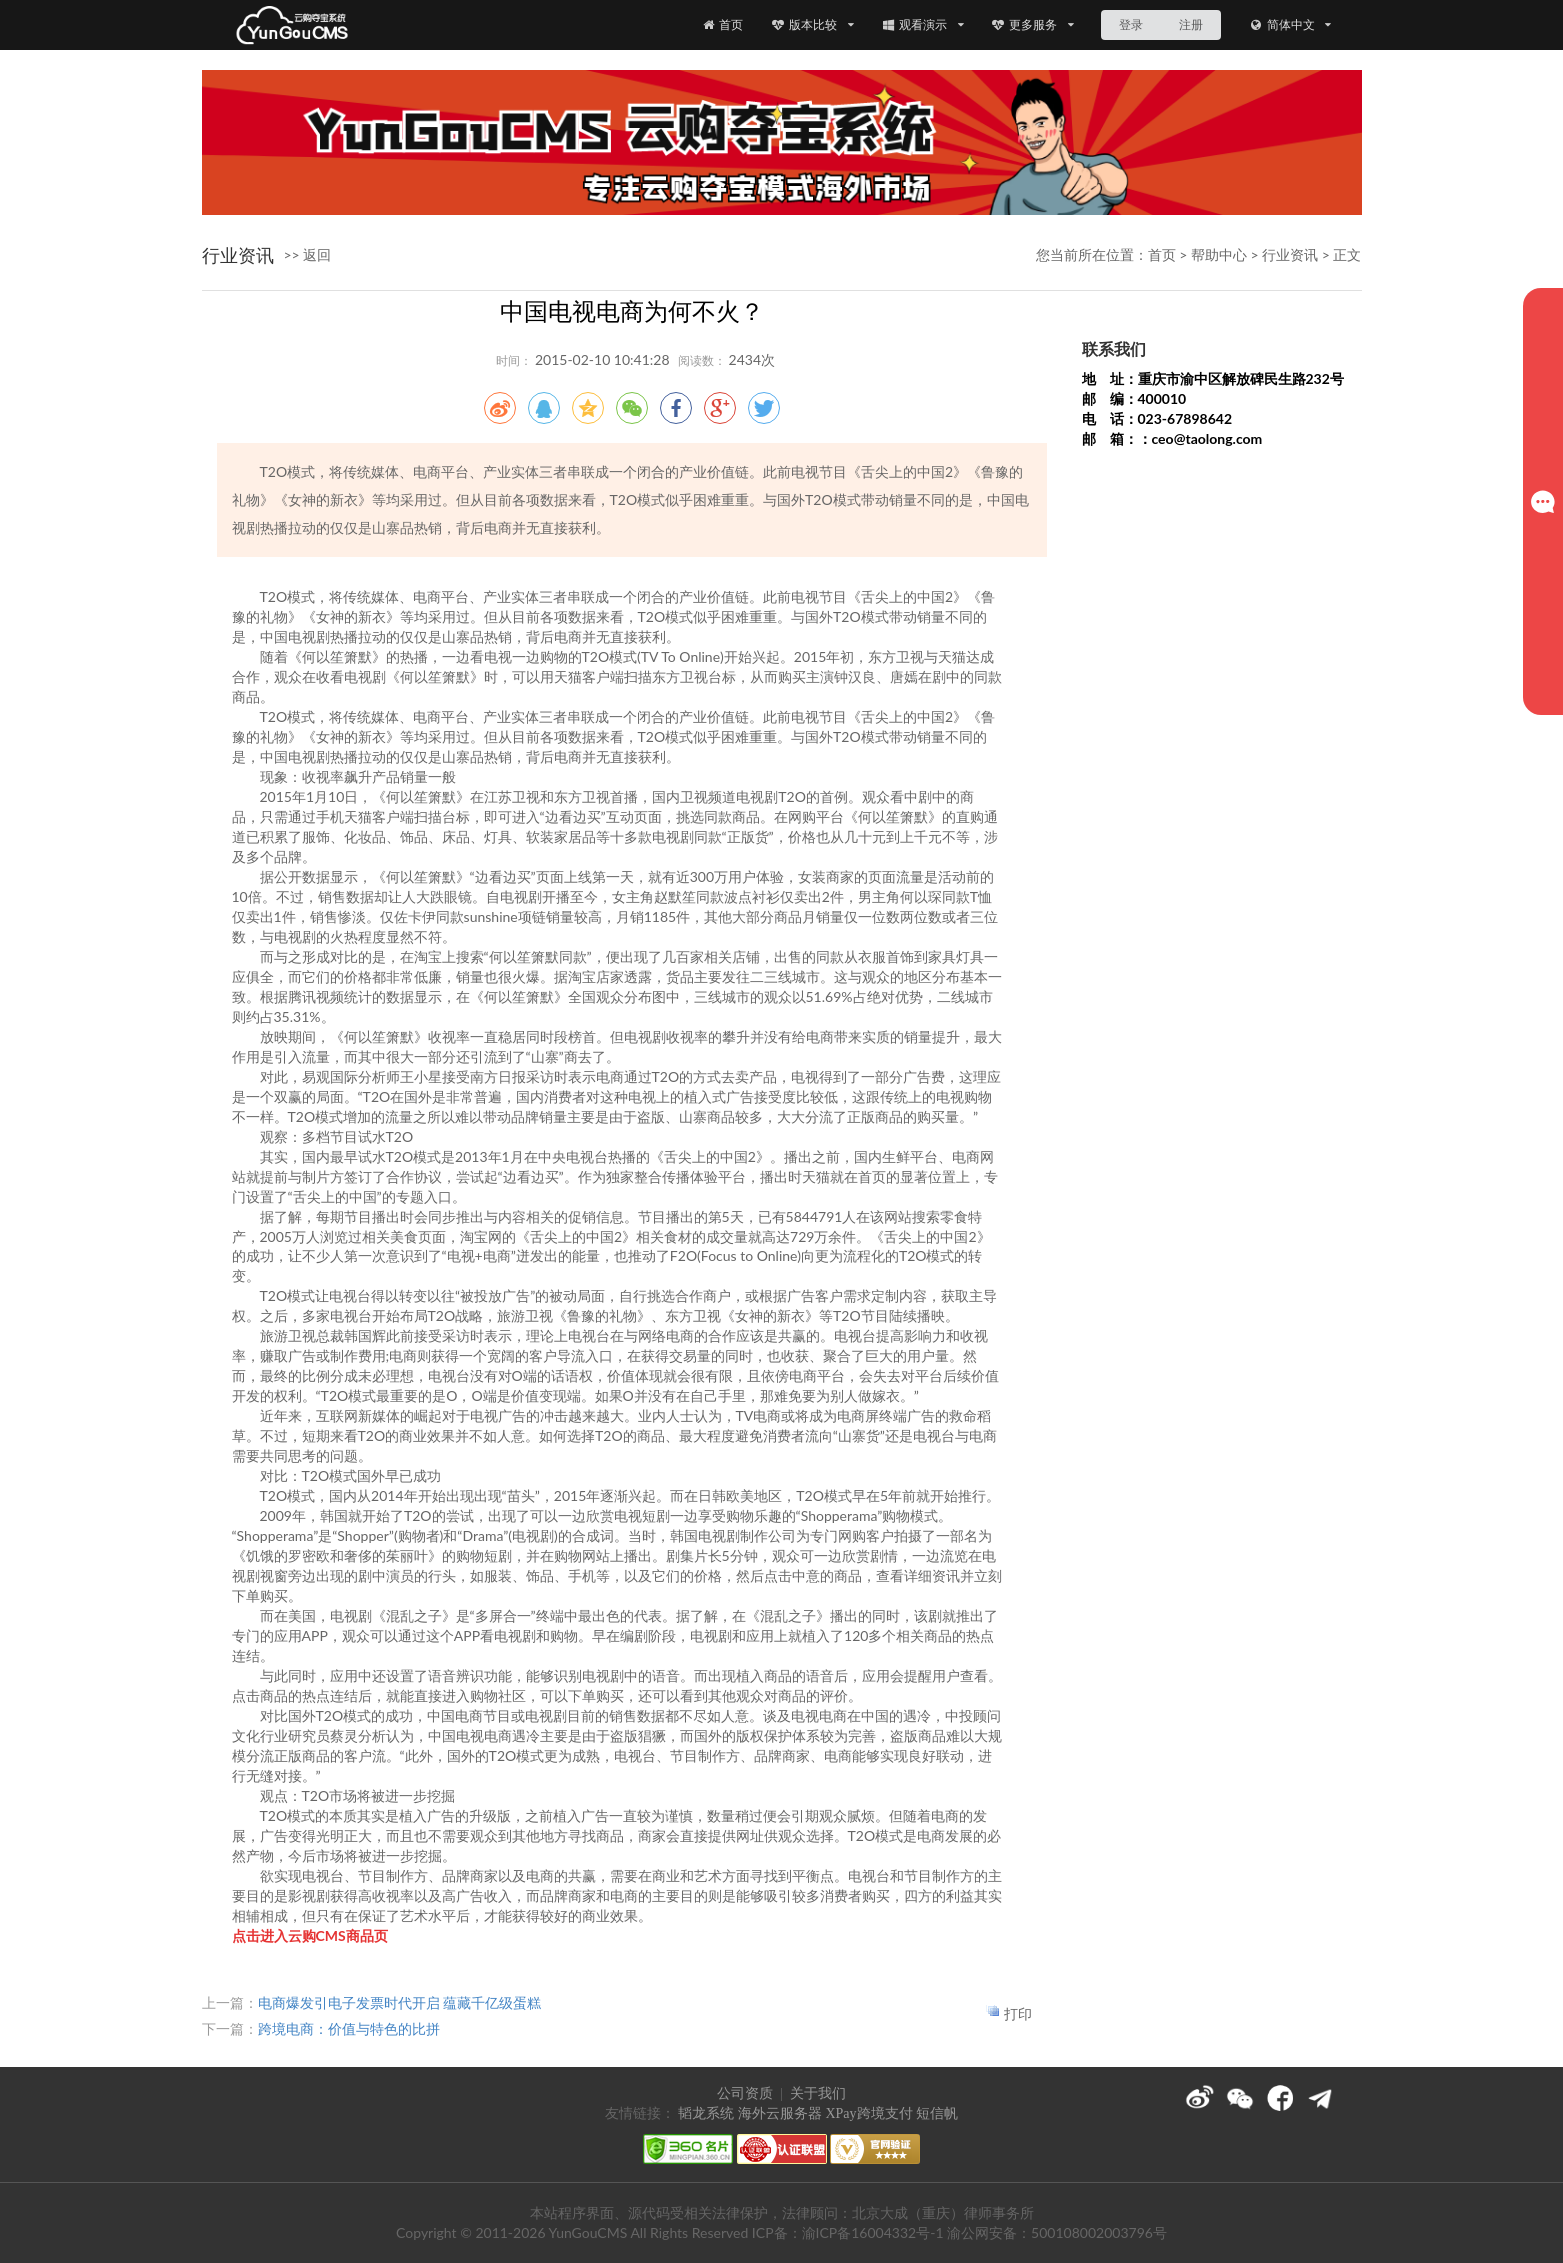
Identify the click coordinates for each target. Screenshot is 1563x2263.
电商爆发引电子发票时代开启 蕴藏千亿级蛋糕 (400, 2002)
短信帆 (937, 2113)
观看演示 (922, 24)
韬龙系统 (706, 2113)
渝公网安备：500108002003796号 (1057, 2232)
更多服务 (1032, 24)
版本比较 (812, 24)
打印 (1018, 2013)
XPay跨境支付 (868, 2113)
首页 (722, 24)
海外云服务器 (780, 2113)
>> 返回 (308, 254)
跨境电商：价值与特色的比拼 (349, 2028)
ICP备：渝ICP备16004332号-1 (848, 2232)
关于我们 (818, 2093)
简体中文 (1290, 24)
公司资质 (745, 2093)
